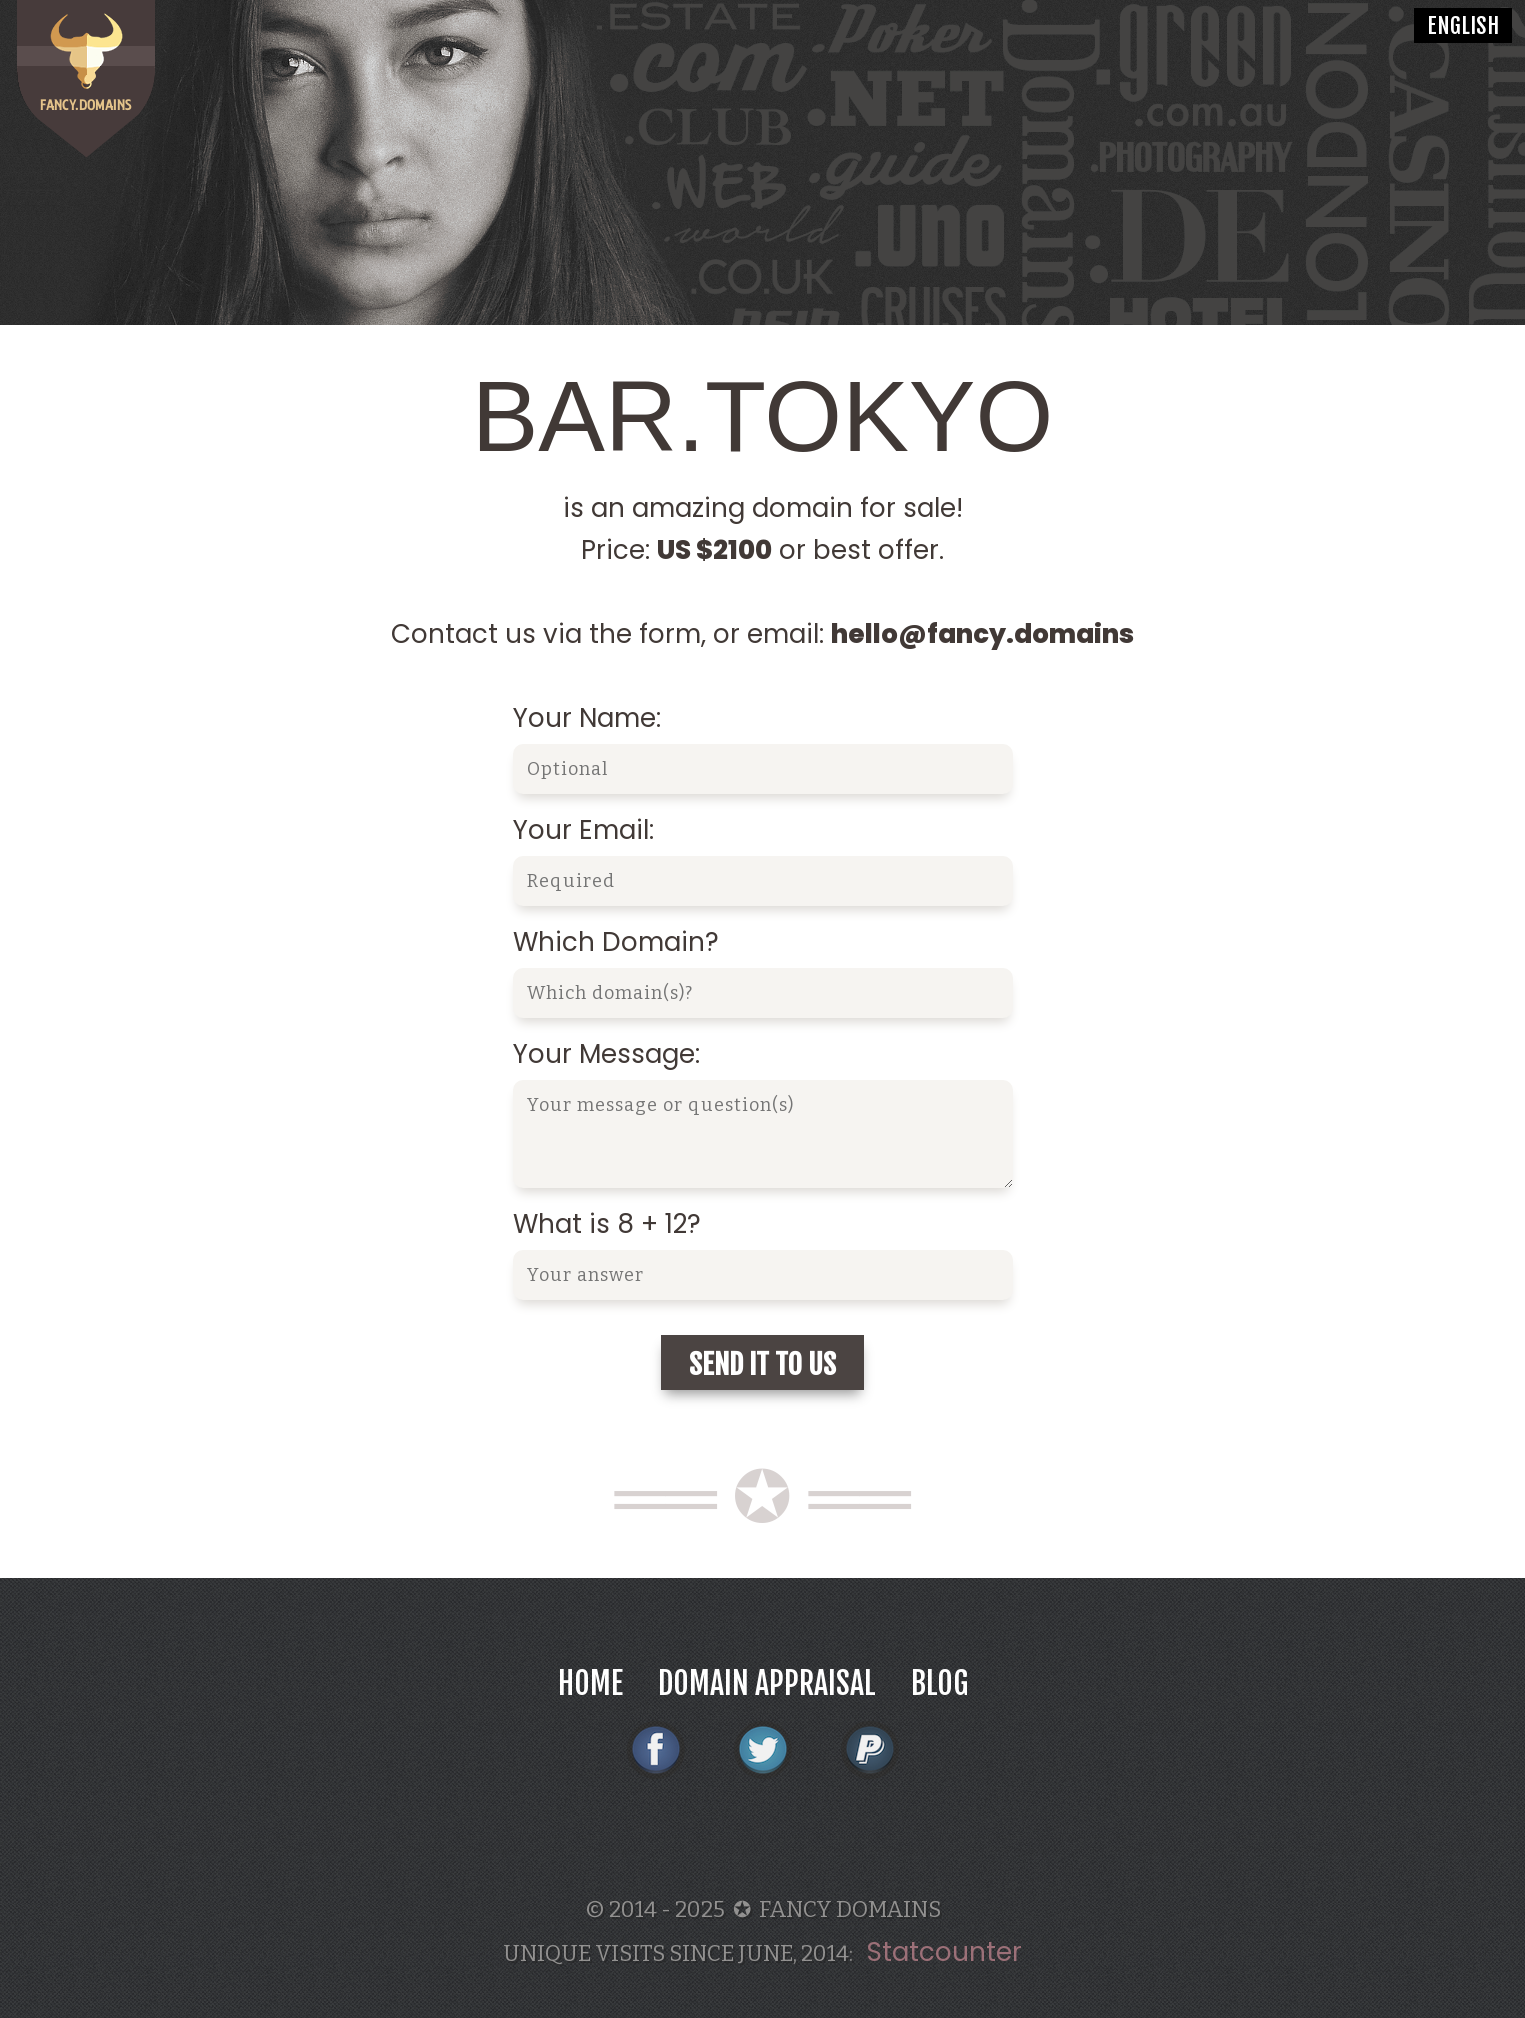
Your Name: (587, 718)
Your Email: (583, 830)
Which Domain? (616, 942)
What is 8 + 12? (607, 1224)
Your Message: (606, 1054)
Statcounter (944, 1952)
